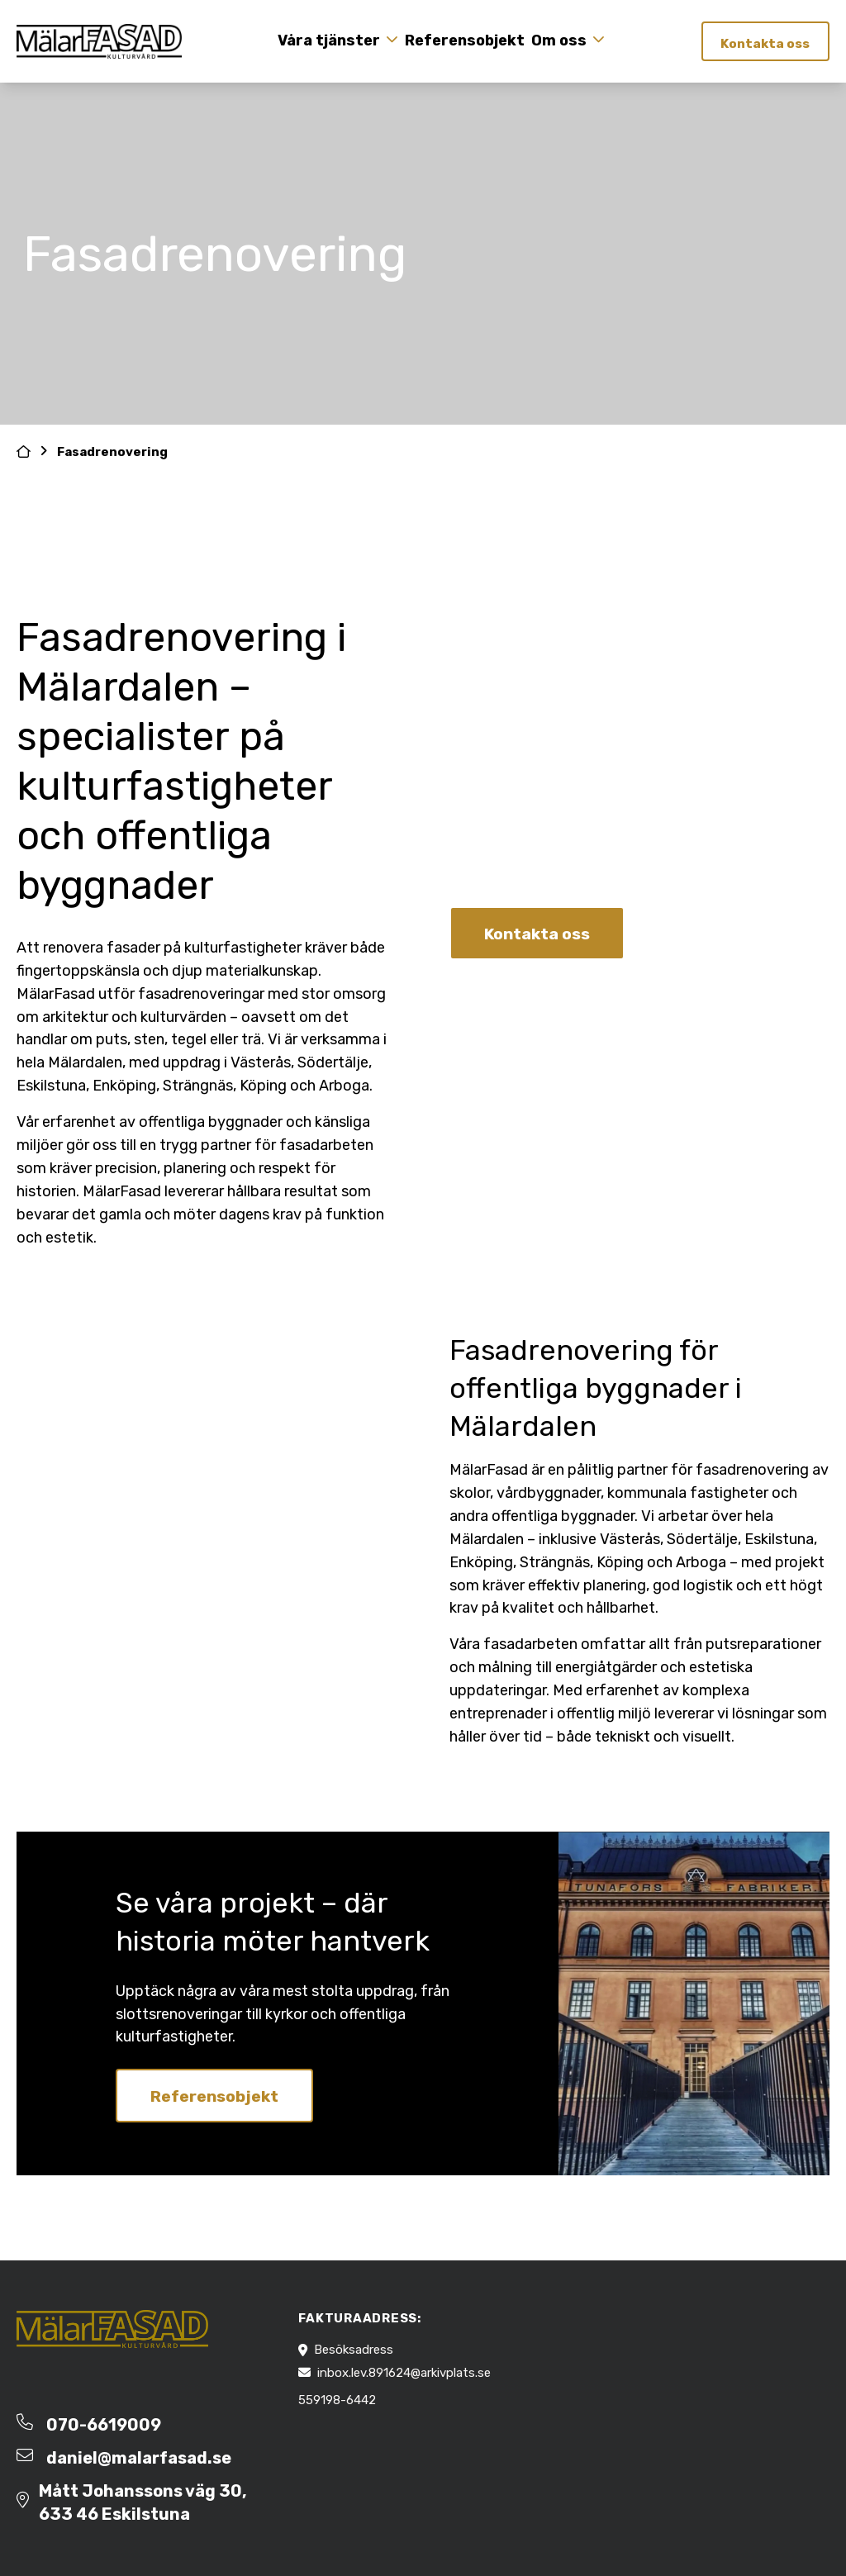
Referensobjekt (462, 40)
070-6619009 (103, 2425)
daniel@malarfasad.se (138, 2458)
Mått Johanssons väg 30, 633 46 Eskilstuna (143, 2502)
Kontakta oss (762, 43)
